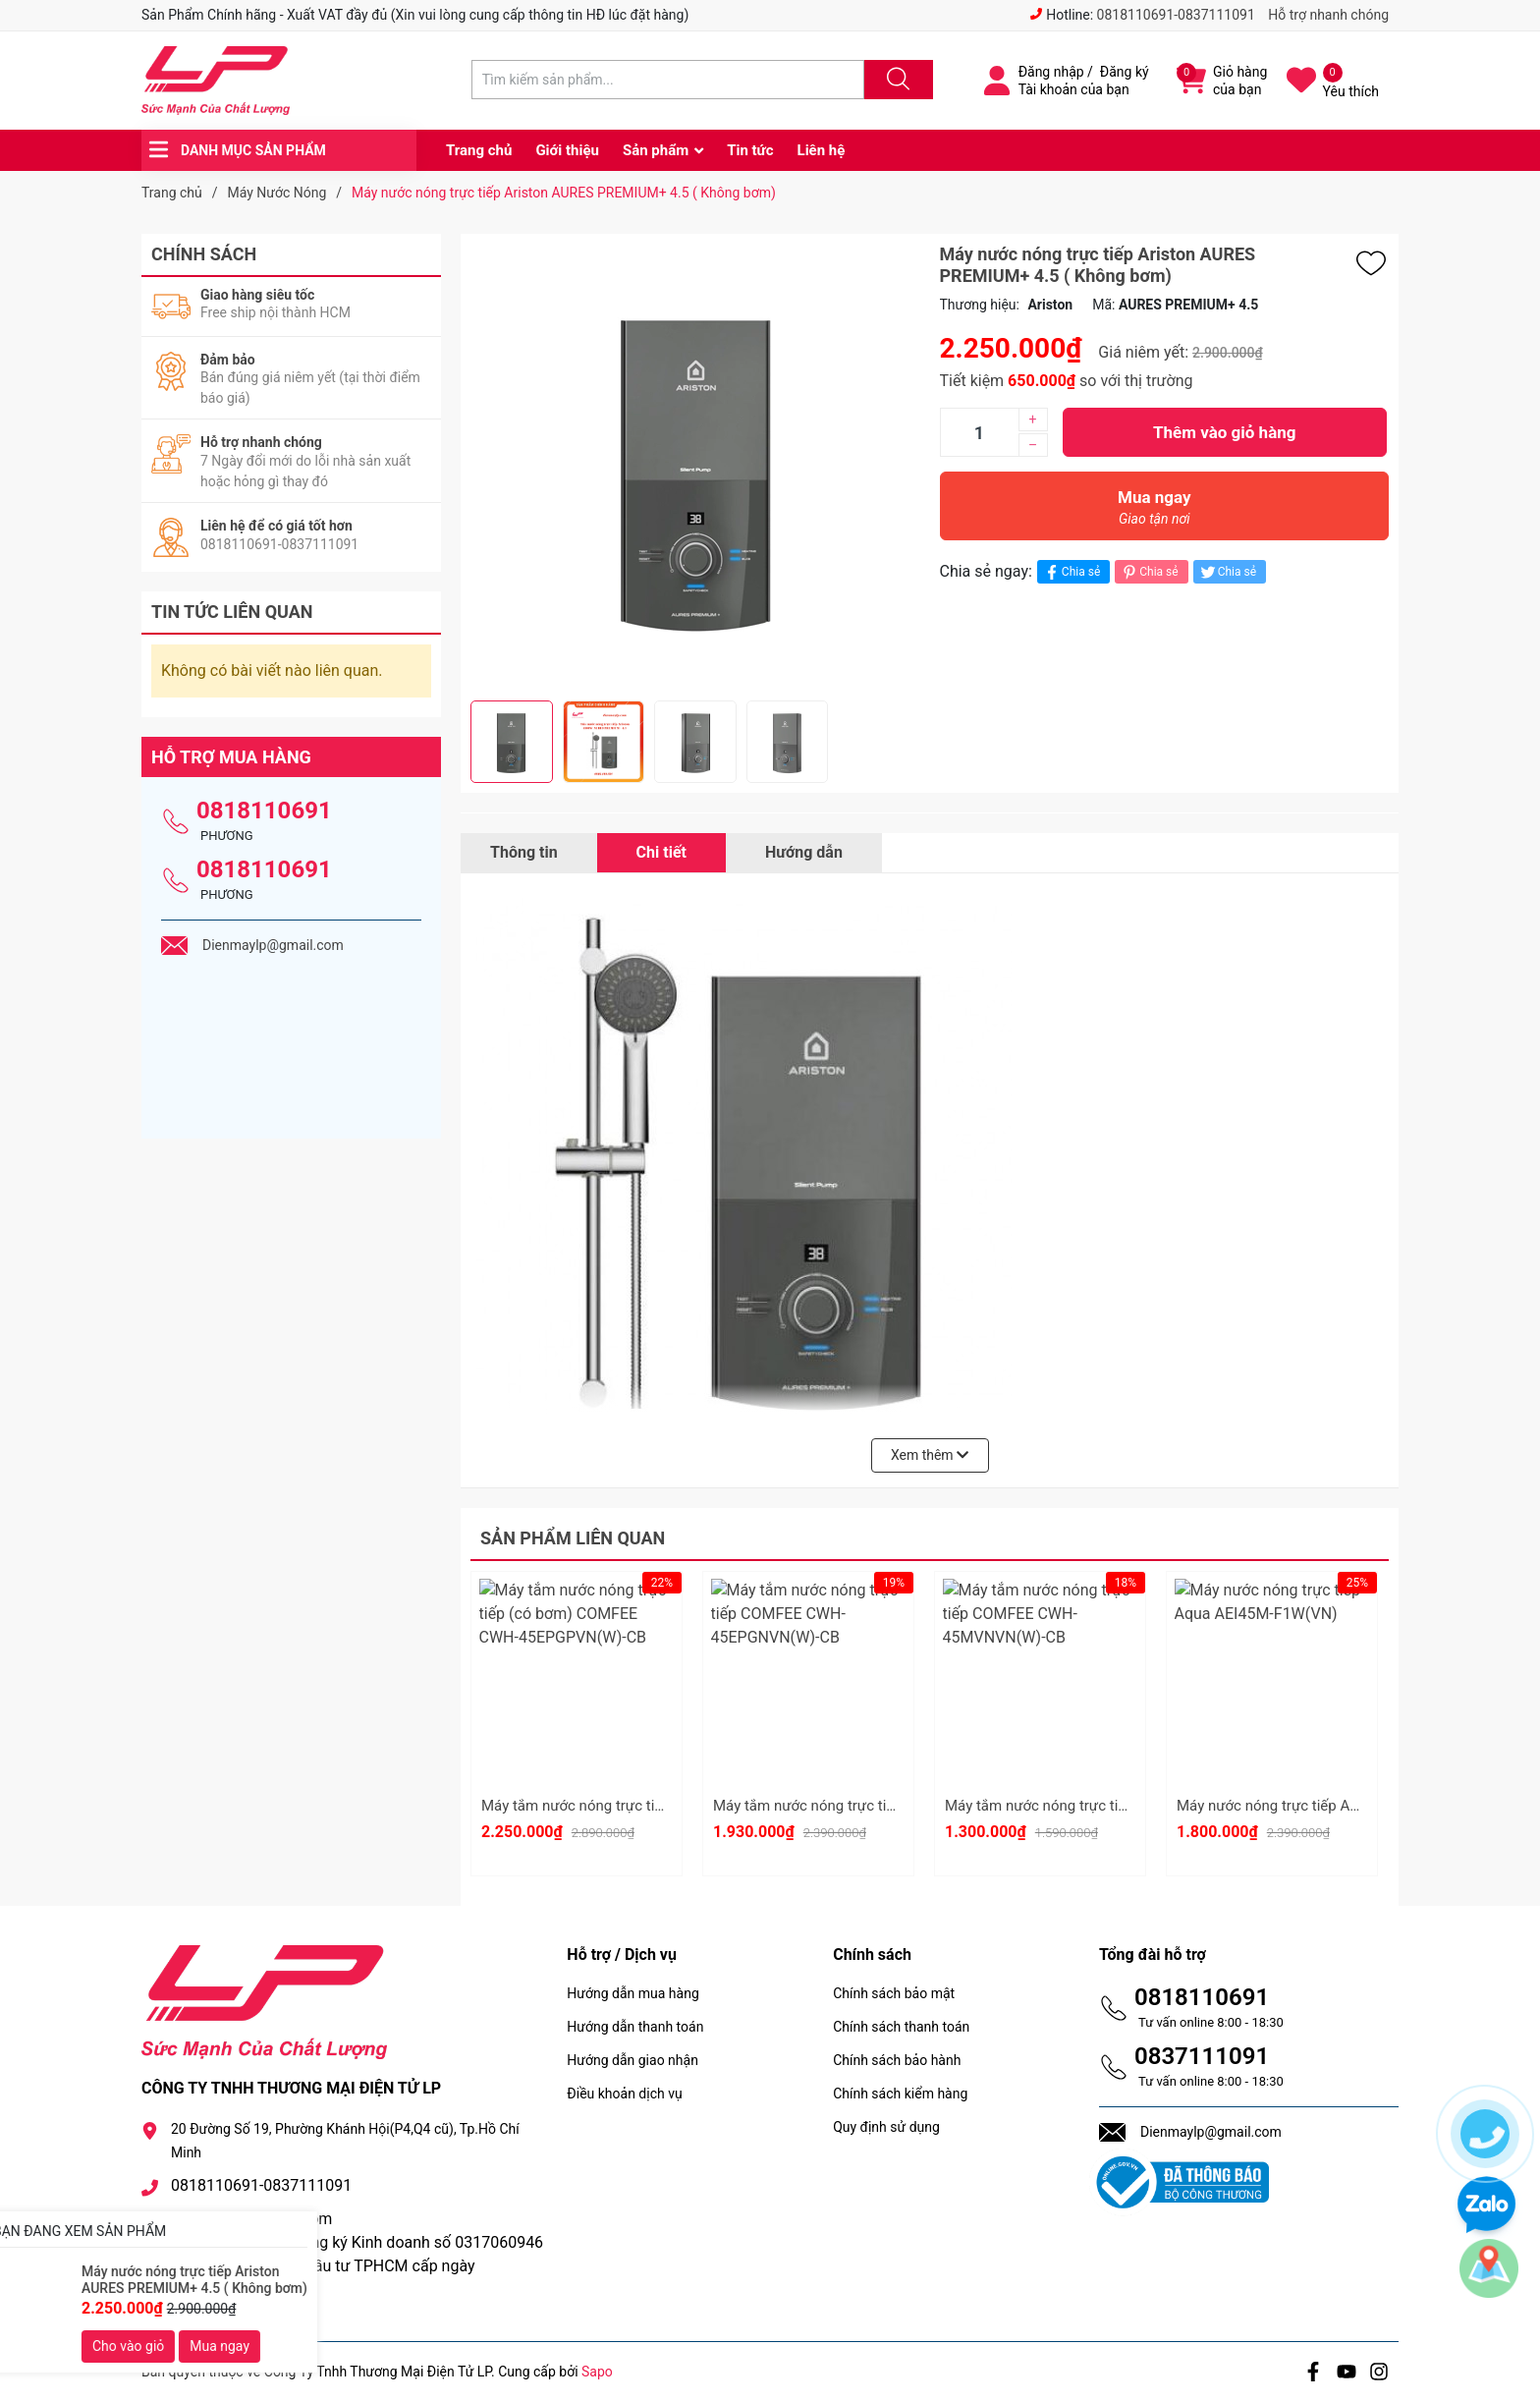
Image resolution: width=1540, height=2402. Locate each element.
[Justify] (895, 79)
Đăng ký (1124, 72)
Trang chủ (479, 150)
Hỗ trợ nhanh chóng (1328, 15)
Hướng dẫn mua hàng (632, 1993)
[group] (695, 467)
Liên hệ (822, 150)
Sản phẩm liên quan (572, 1538)
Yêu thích (1351, 91)
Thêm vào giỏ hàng (1224, 432)
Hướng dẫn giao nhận (632, 2060)
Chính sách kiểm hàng (900, 2093)
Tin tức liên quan (232, 611)
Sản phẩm (655, 150)
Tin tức (750, 150)
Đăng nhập (1051, 72)
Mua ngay (1155, 512)
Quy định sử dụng (886, 2127)
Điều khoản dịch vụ (624, 2093)
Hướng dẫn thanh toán (635, 2027)
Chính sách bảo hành (897, 2060)
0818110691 (264, 810)
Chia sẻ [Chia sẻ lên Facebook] (1071, 572)
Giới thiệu (567, 150)
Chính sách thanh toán (901, 2027)
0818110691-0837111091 (1176, 15)
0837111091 (1201, 2056)
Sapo (597, 2371)
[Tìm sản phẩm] (667, 79)
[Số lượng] (979, 432)
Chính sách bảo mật (894, 1993)
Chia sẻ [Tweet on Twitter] (1227, 572)
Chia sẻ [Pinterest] (1149, 572)
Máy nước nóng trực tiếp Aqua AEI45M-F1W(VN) (1335, 1806)
